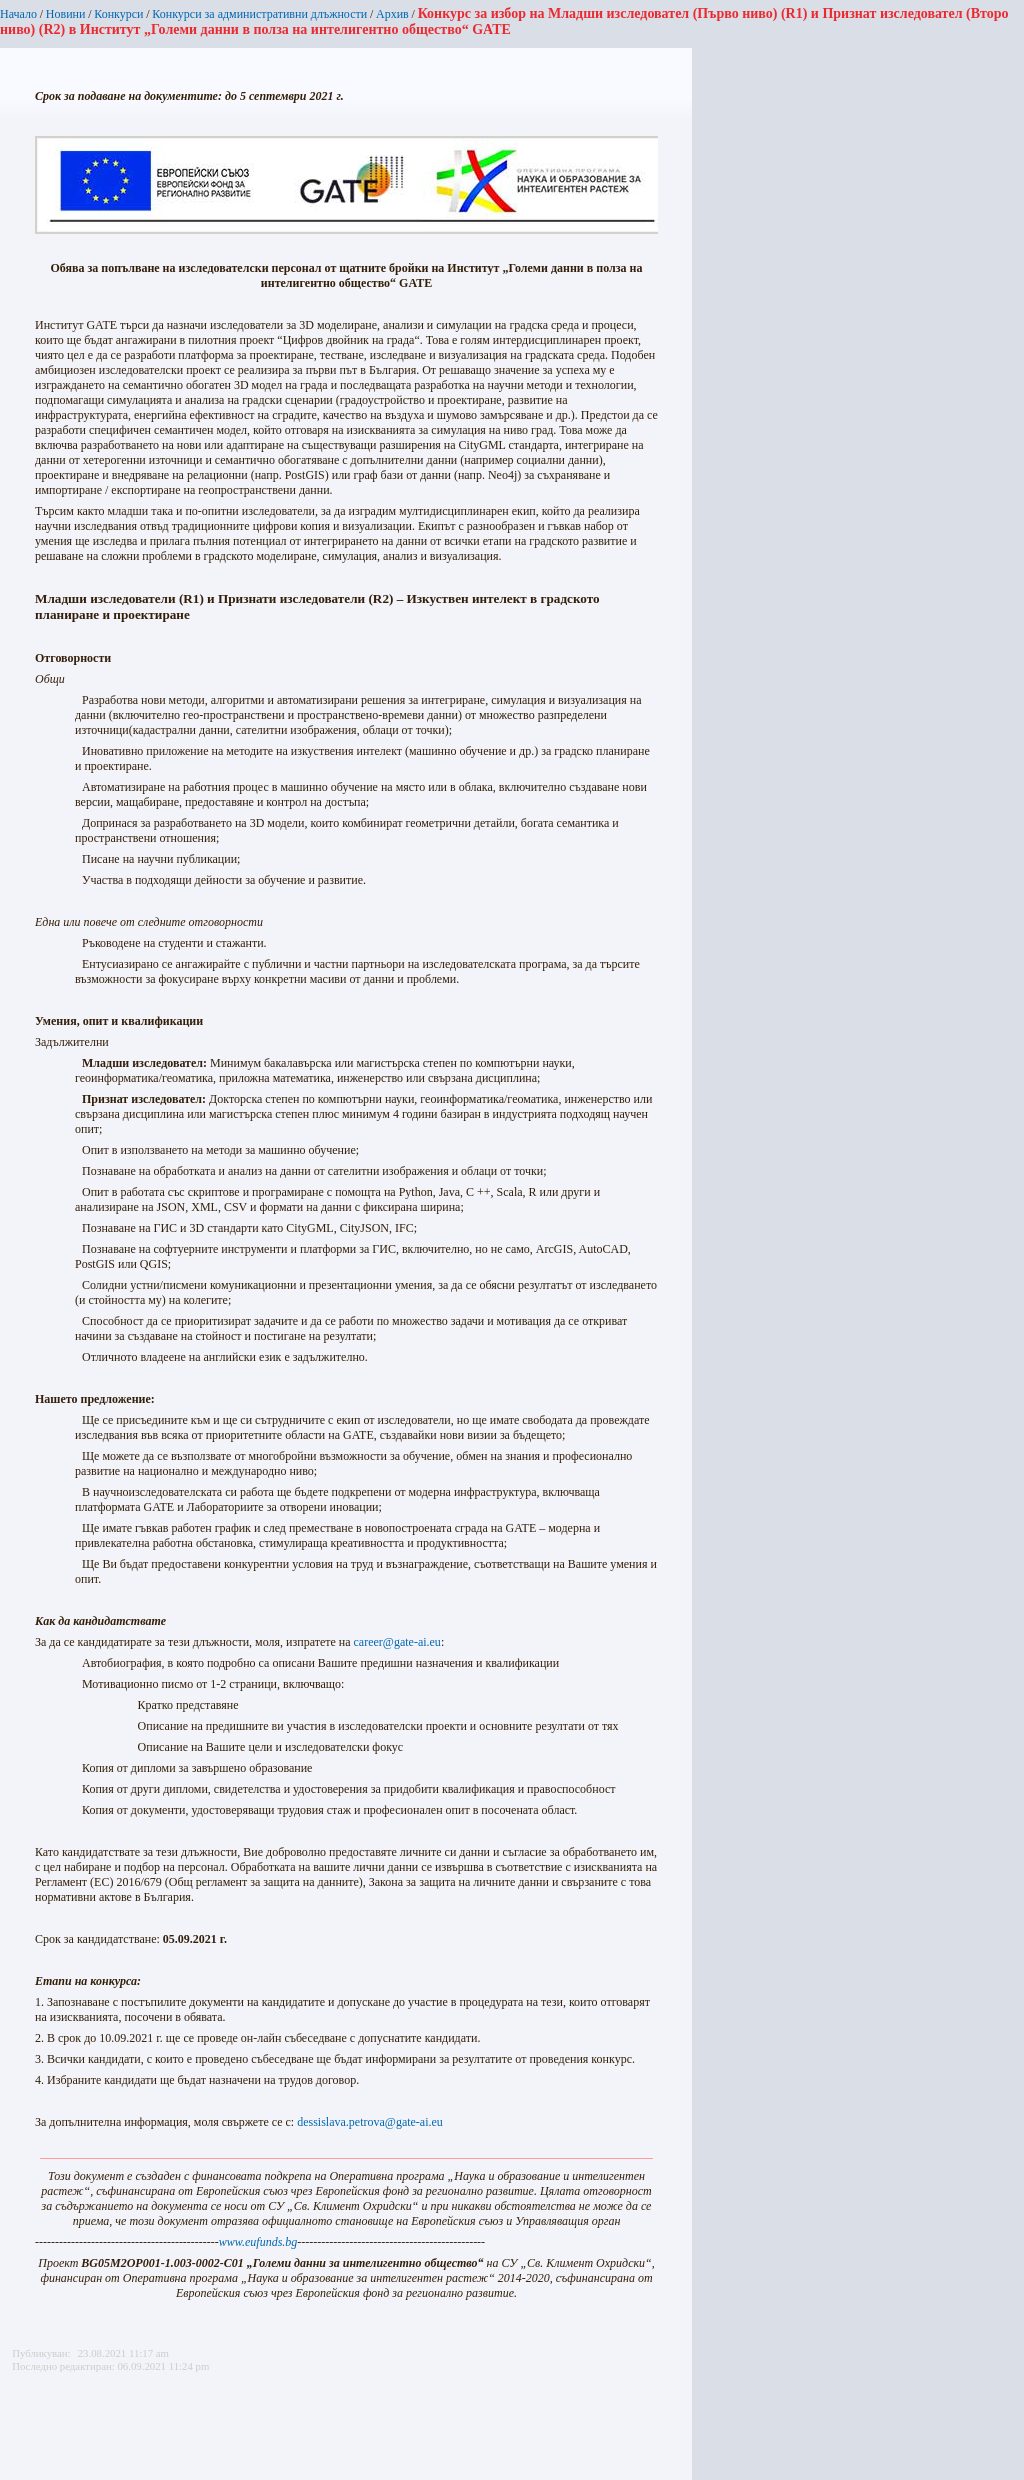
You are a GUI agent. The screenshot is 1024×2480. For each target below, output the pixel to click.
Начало (18, 14)
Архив (392, 14)
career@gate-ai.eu (397, 1642)
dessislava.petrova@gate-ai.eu (370, 2122)
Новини (66, 14)
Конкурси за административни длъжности (259, 14)
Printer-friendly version (23, 2421)
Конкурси (118, 14)
